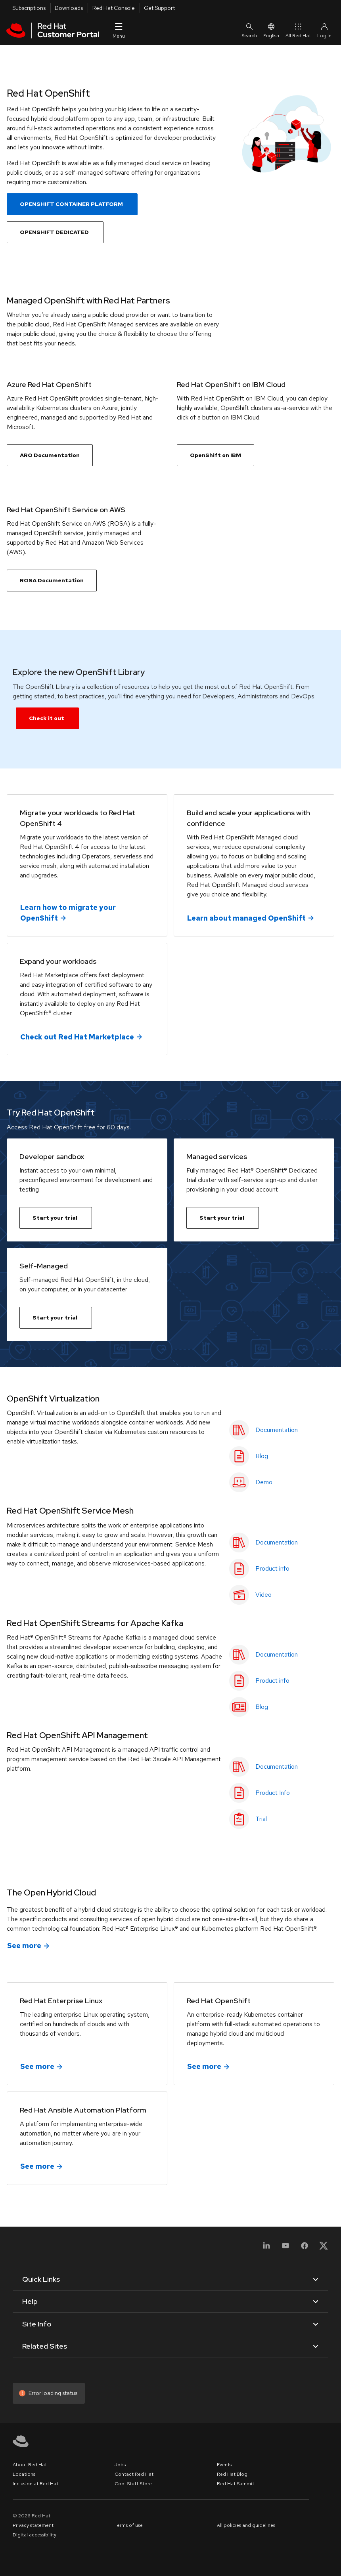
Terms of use (129, 2525)
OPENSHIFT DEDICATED (54, 232)
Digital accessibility (34, 2535)
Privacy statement (33, 2525)
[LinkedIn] (266, 2248)
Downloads (69, 7)
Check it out (46, 718)
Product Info (272, 1793)
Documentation (276, 1430)
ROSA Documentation (52, 580)
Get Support (159, 7)
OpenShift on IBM (215, 455)
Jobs (120, 2465)
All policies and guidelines (246, 2525)
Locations (24, 2474)
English (271, 30)
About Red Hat (30, 2465)
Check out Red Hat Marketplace (77, 1036)
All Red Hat (298, 30)
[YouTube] (285, 2248)
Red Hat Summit (235, 2484)
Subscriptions (29, 7)
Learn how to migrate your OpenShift (68, 912)
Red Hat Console (113, 7)
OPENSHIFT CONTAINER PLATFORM (71, 204)
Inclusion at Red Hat (35, 2484)
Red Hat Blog (232, 2474)
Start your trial (55, 1217)
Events (224, 2465)
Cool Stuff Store (133, 2484)
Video (263, 1594)
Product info (272, 1568)
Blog (261, 1456)
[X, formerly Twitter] (323, 2248)
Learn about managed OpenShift (246, 917)
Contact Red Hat (134, 2474)
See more (24, 1945)
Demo (263, 1482)
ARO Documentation (50, 455)
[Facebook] (304, 2248)
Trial (261, 1819)
